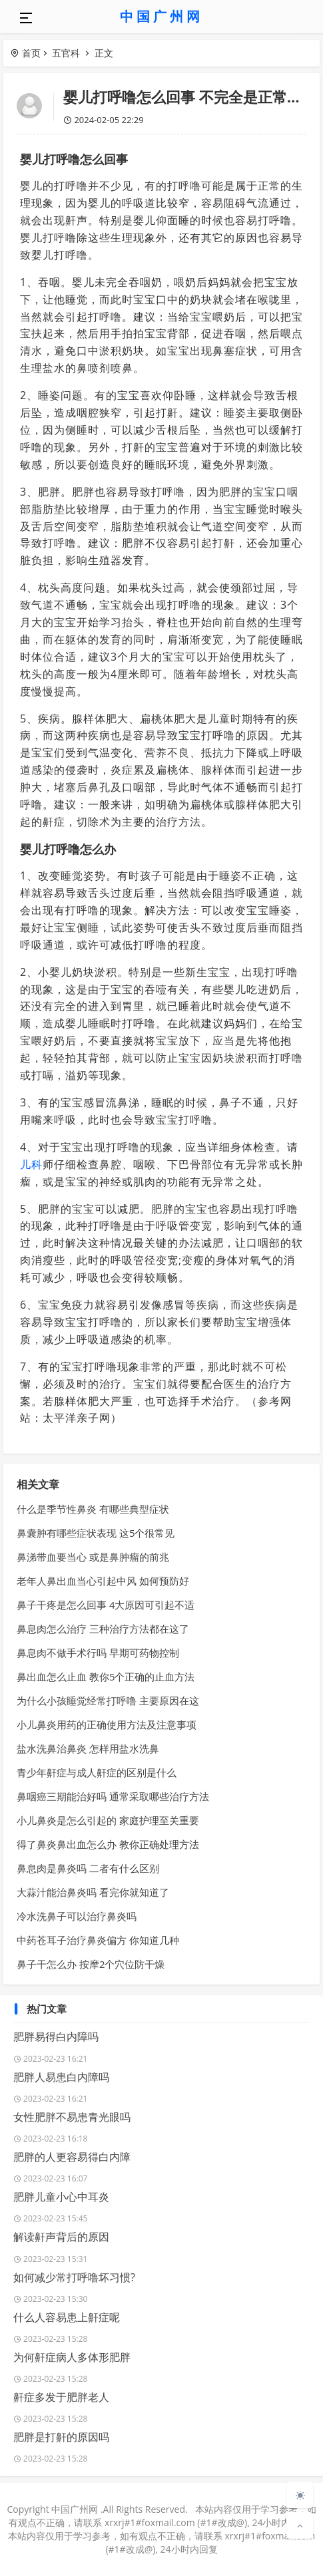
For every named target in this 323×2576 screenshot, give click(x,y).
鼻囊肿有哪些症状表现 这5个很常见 (95, 1532)
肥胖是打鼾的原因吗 (61, 2437)
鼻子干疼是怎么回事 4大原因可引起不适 (105, 1604)
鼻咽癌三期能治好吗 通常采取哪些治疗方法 (113, 1796)
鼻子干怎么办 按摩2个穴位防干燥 (90, 1964)
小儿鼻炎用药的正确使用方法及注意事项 (106, 1724)
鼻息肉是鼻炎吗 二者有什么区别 (88, 1868)
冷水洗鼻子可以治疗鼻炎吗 (77, 1916)
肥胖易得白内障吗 (56, 2036)
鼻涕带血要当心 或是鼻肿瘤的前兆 (93, 1556)
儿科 (31, 1164)
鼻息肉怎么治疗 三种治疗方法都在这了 (103, 1628)
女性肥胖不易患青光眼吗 (72, 2117)
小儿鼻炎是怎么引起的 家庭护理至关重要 (108, 1820)
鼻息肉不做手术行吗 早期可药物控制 (98, 1652)
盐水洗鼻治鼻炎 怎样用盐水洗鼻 (88, 1748)
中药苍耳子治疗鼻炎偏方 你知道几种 (98, 1940)
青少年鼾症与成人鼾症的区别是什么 (96, 1772)
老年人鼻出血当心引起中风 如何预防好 (103, 1580)
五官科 (66, 53)
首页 (31, 53)
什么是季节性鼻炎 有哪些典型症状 (93, 1509)
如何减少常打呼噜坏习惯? (74, 2277)
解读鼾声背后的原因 (61, 2236)
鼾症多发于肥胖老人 (61, 2397)
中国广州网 (161, 16)
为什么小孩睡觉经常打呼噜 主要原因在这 (108, 1700)
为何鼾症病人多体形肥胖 (72, 2357)
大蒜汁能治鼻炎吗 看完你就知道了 (93, 1892)
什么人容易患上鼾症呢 (66, 2317)
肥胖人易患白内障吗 (61, 2077)
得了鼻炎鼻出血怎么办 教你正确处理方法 (108, 1844)
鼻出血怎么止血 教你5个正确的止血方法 (105, 1676)
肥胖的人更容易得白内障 (72, 2157)
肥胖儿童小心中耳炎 (61, 2196)
